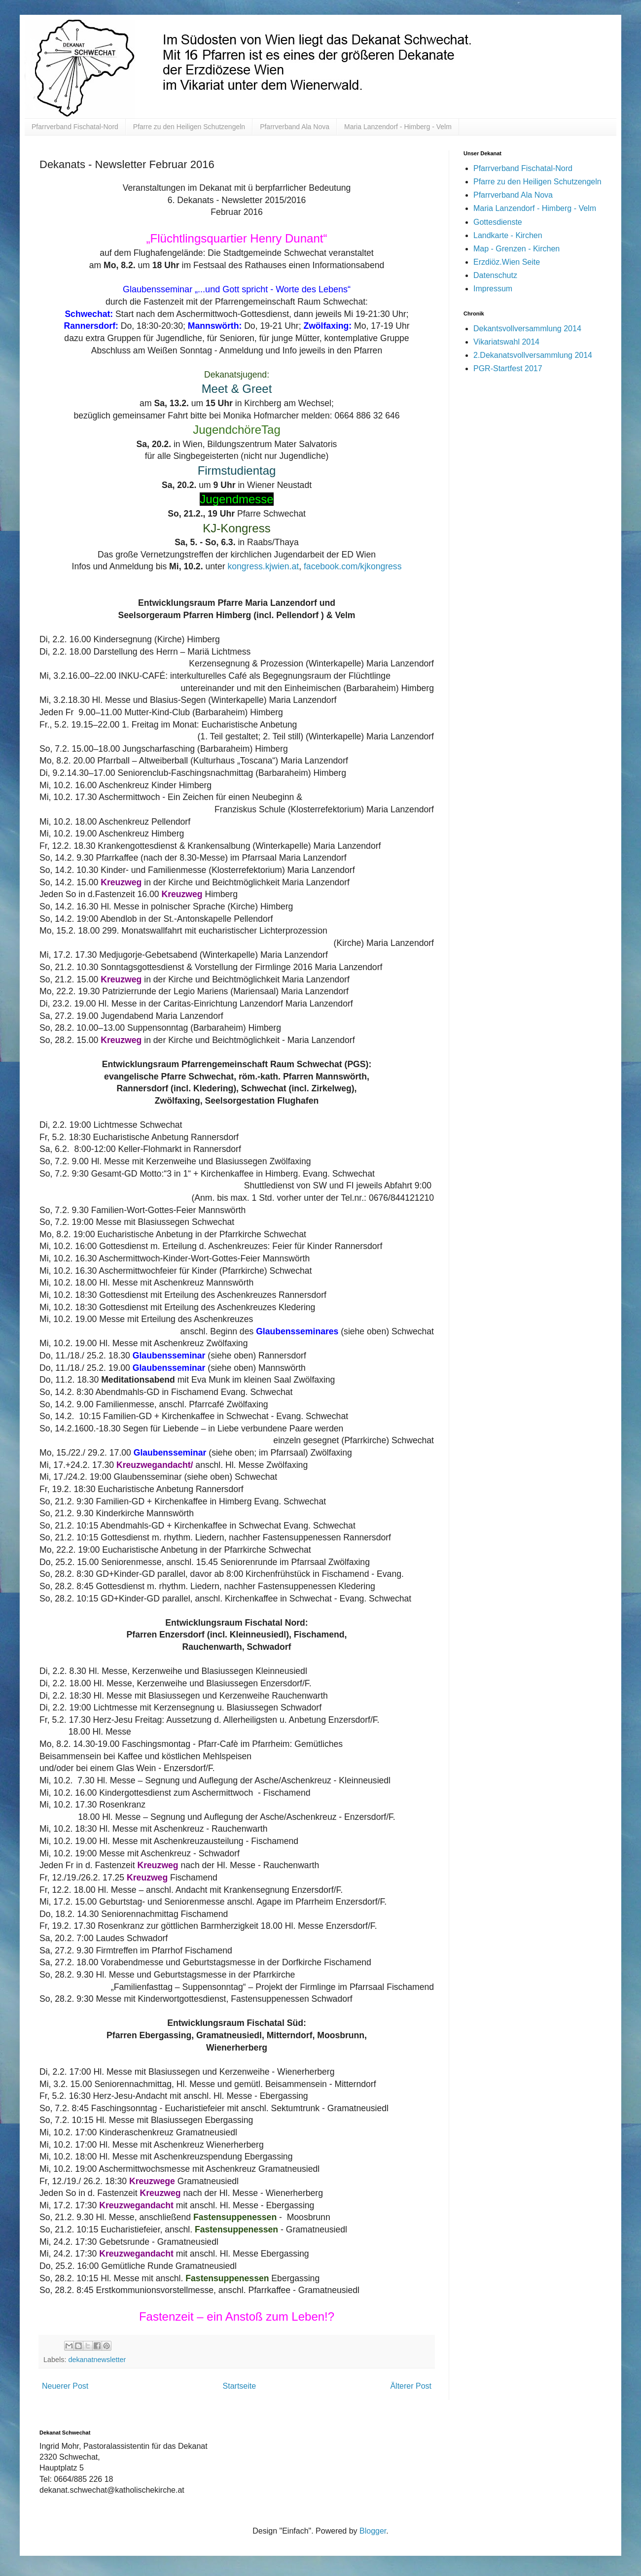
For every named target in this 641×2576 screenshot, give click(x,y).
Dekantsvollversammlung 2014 (527, 328)
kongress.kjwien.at (263, 566)
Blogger (372, 2531)
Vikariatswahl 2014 (506, 342)
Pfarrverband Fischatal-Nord (75, 127)
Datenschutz (495, 275)
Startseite (239, 2386)
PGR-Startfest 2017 (507, 368)
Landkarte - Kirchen (507, 235)
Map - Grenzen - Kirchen (516, 248)
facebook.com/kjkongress (353, 566)
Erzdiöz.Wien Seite (506, 262)
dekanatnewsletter (97, 2360)
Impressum (492, 288)
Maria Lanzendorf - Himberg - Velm (398, 127)
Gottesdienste (497, 222)
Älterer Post (410, 2386)
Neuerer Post (65, 2386)
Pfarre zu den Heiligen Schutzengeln (189, 127)
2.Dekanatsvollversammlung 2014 (532, 355)
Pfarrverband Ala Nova (294, 127)
